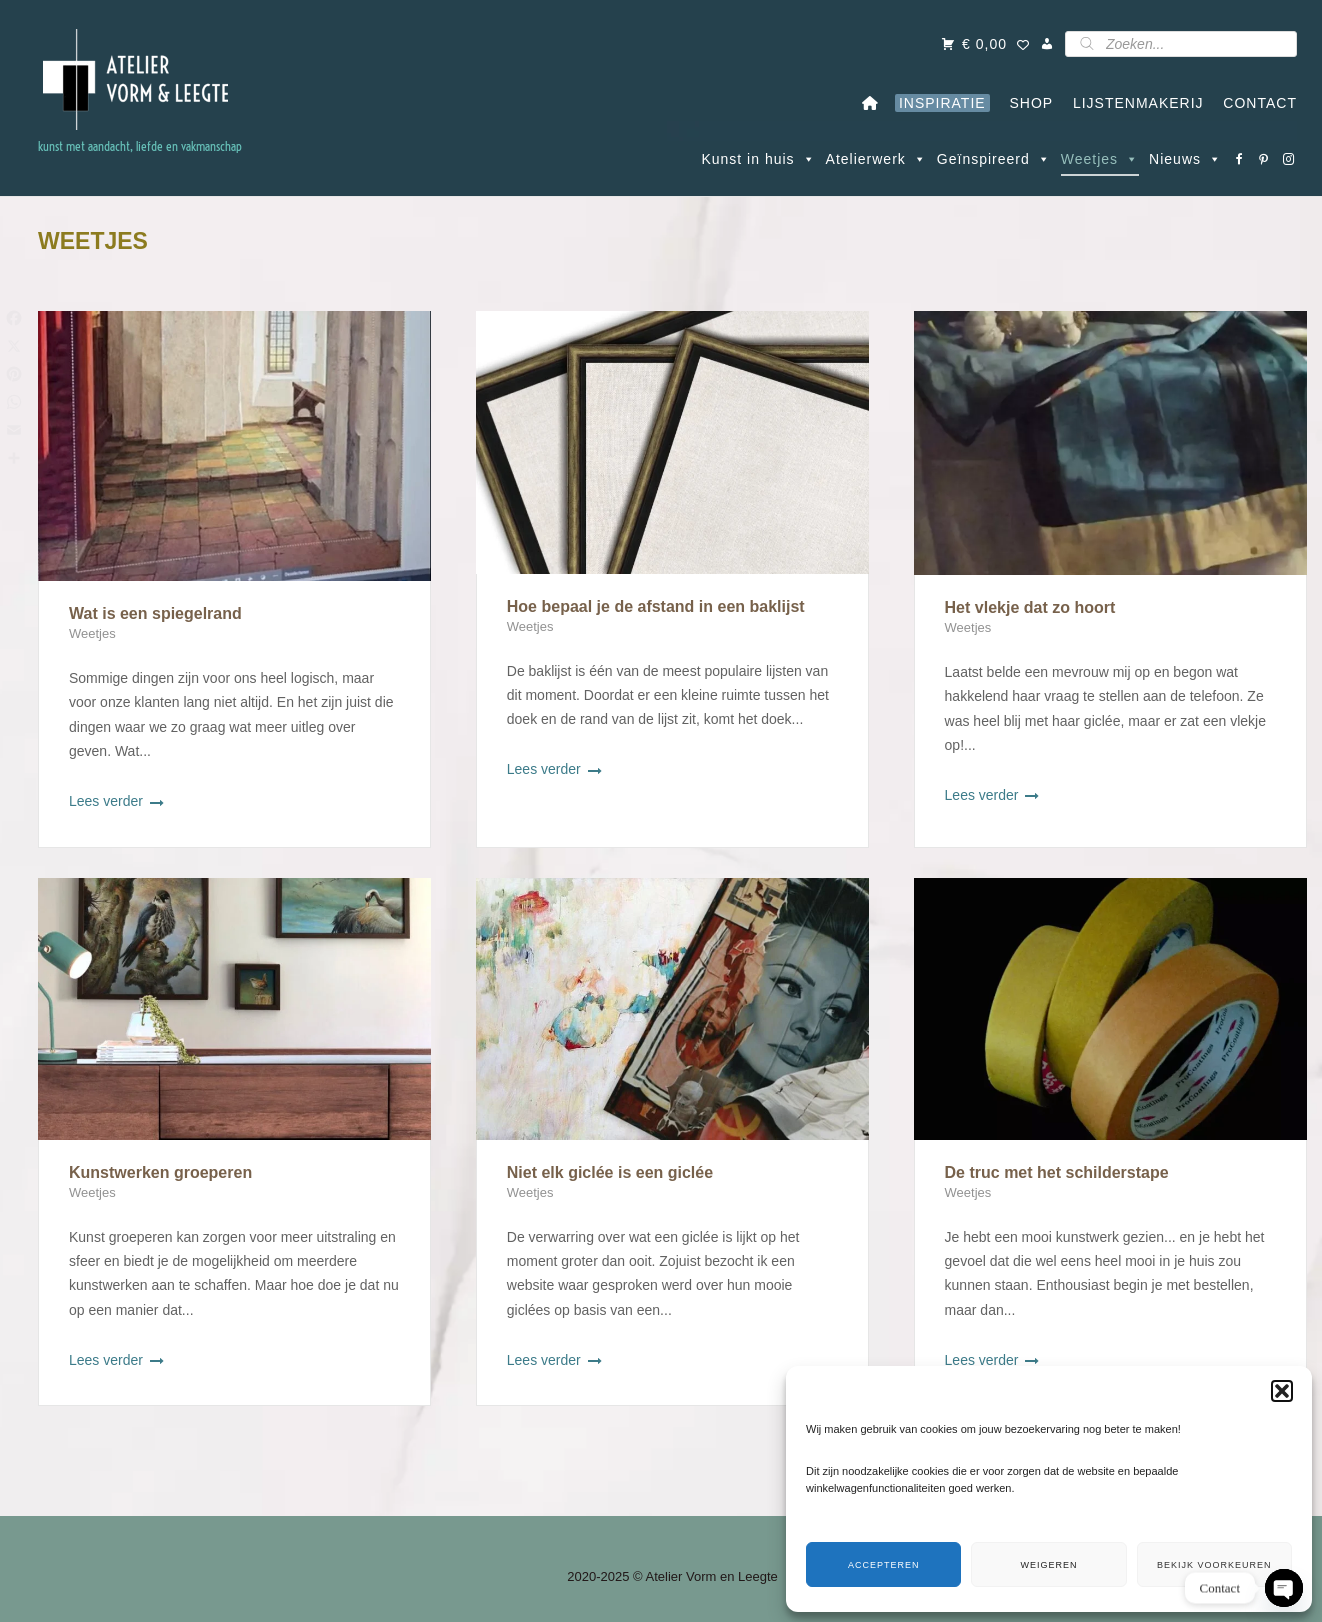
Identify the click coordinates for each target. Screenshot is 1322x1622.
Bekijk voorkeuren (1214, 1565)
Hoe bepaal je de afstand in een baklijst (656, 606)
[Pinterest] (1264, 159)
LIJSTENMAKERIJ (1133, 103)
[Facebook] (1239, 159)
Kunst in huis (758, 159)
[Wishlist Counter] (1023, 46)
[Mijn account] (1047, 44)
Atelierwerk (876, 159)
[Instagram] (1289, 159)
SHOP (1026, 103)
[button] (1282, 1391)
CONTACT (1255, 103)
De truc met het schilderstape (1057, 1172)
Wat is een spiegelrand (155, 613)
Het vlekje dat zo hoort (1030, 607)
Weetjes (1100, 159)
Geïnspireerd (994, 159)
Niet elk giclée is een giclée (610, 1172)
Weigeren (1048, 1565)
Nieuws (1185, 159)
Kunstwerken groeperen (160, 1172)
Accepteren (884, 1565)
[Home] (870, 103)
